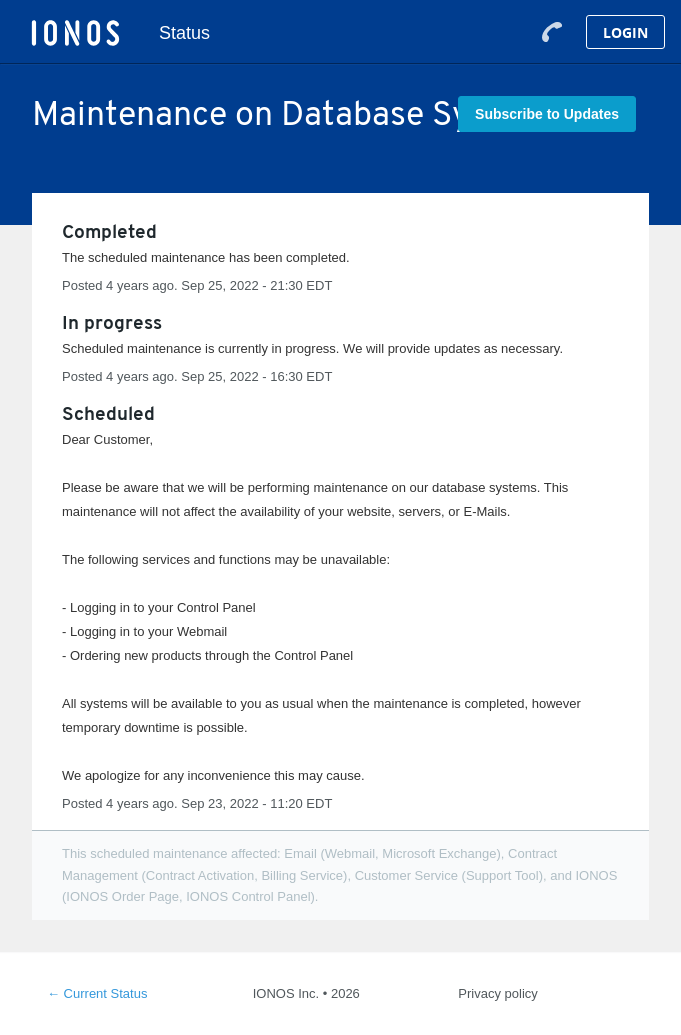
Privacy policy (497, 993)
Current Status (97, 993)
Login (625, 32)
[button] (547, 114)
